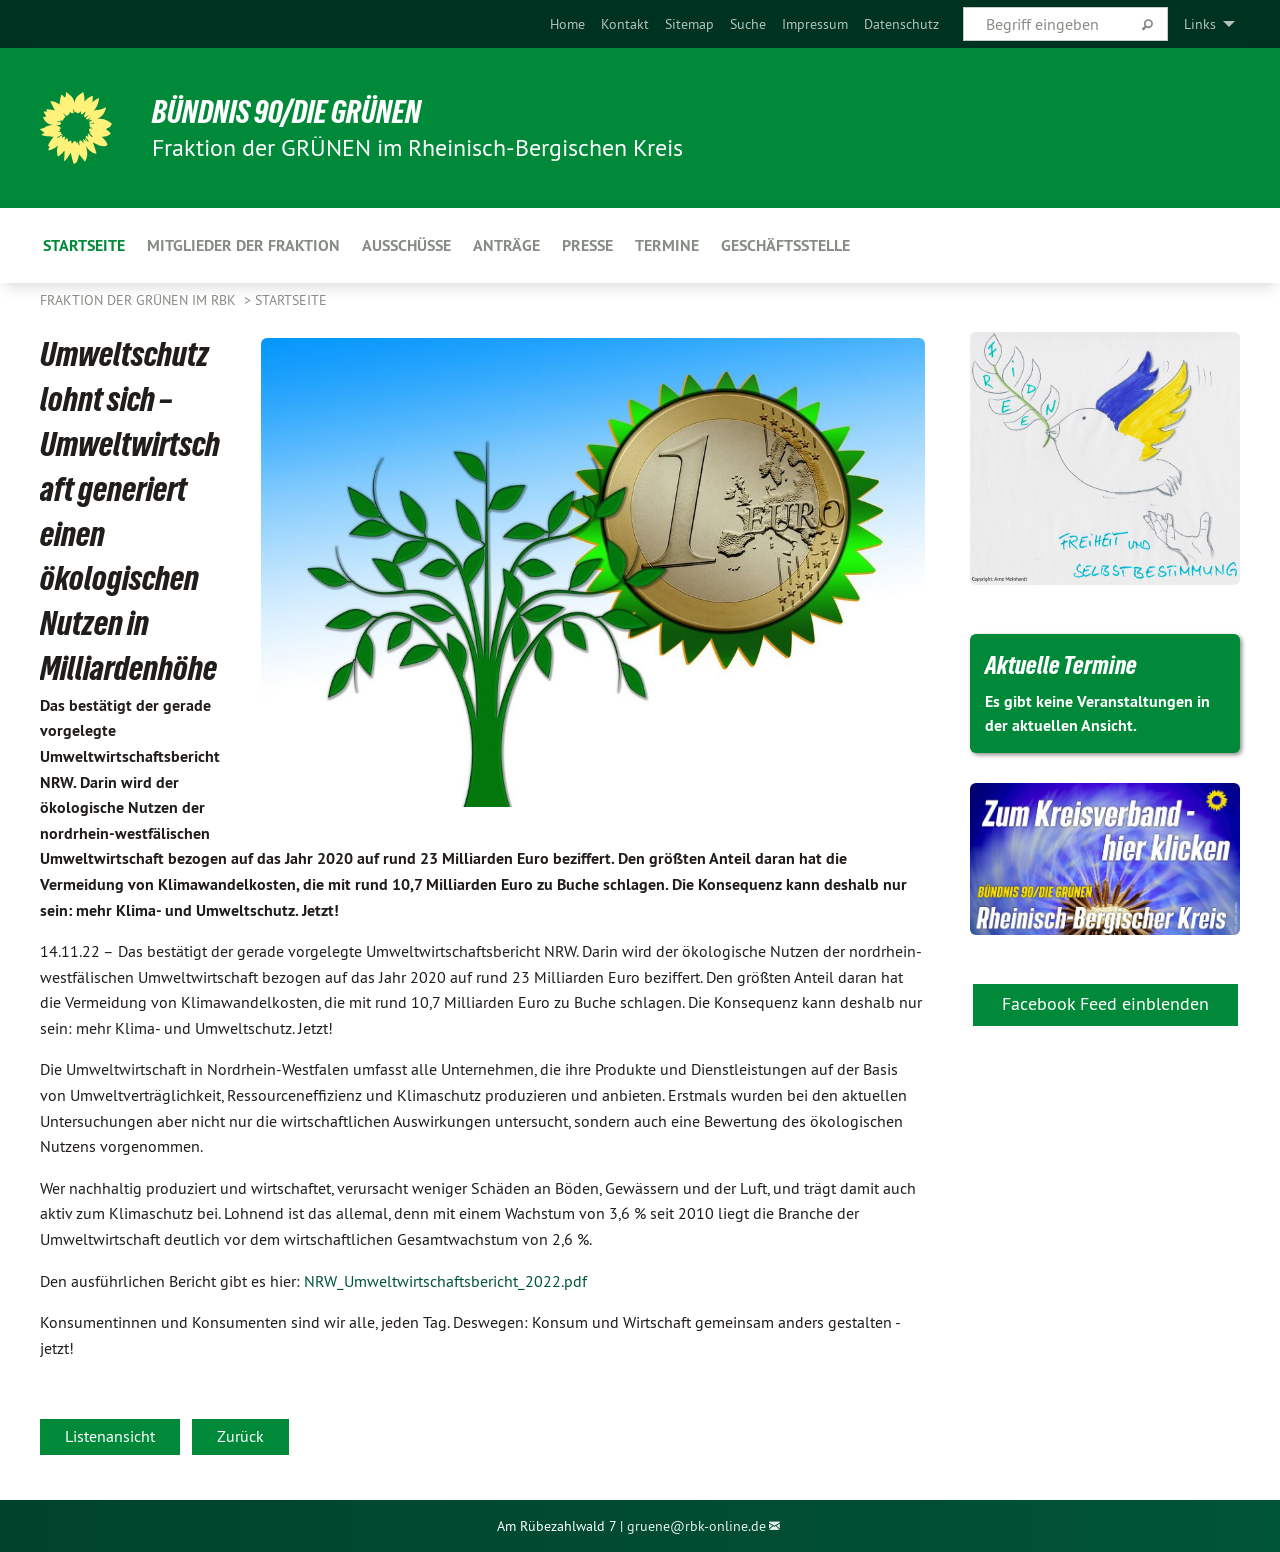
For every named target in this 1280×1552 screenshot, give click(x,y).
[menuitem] (567, 24)
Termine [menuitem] (667, 245)
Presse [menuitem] (587, 245)
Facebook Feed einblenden (1105, 1003)
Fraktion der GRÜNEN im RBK (140, 300)
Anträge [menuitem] (506, 245)
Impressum (815, 24)
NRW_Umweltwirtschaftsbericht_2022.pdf (445, 1281)
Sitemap (689, 24)
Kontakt (625, 24)
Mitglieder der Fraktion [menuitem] (243, 245)
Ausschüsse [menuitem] (406, 245)
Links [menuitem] (1200, 24)
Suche (748, 24)
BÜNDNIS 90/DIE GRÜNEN (286, 112)
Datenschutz (901, 24)
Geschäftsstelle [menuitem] (785, 245)
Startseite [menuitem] (84, 245)
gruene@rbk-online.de (696, 1526)
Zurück (240, 1436)
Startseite (291, 300)
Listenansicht (110, 1436)
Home (567, 24)
